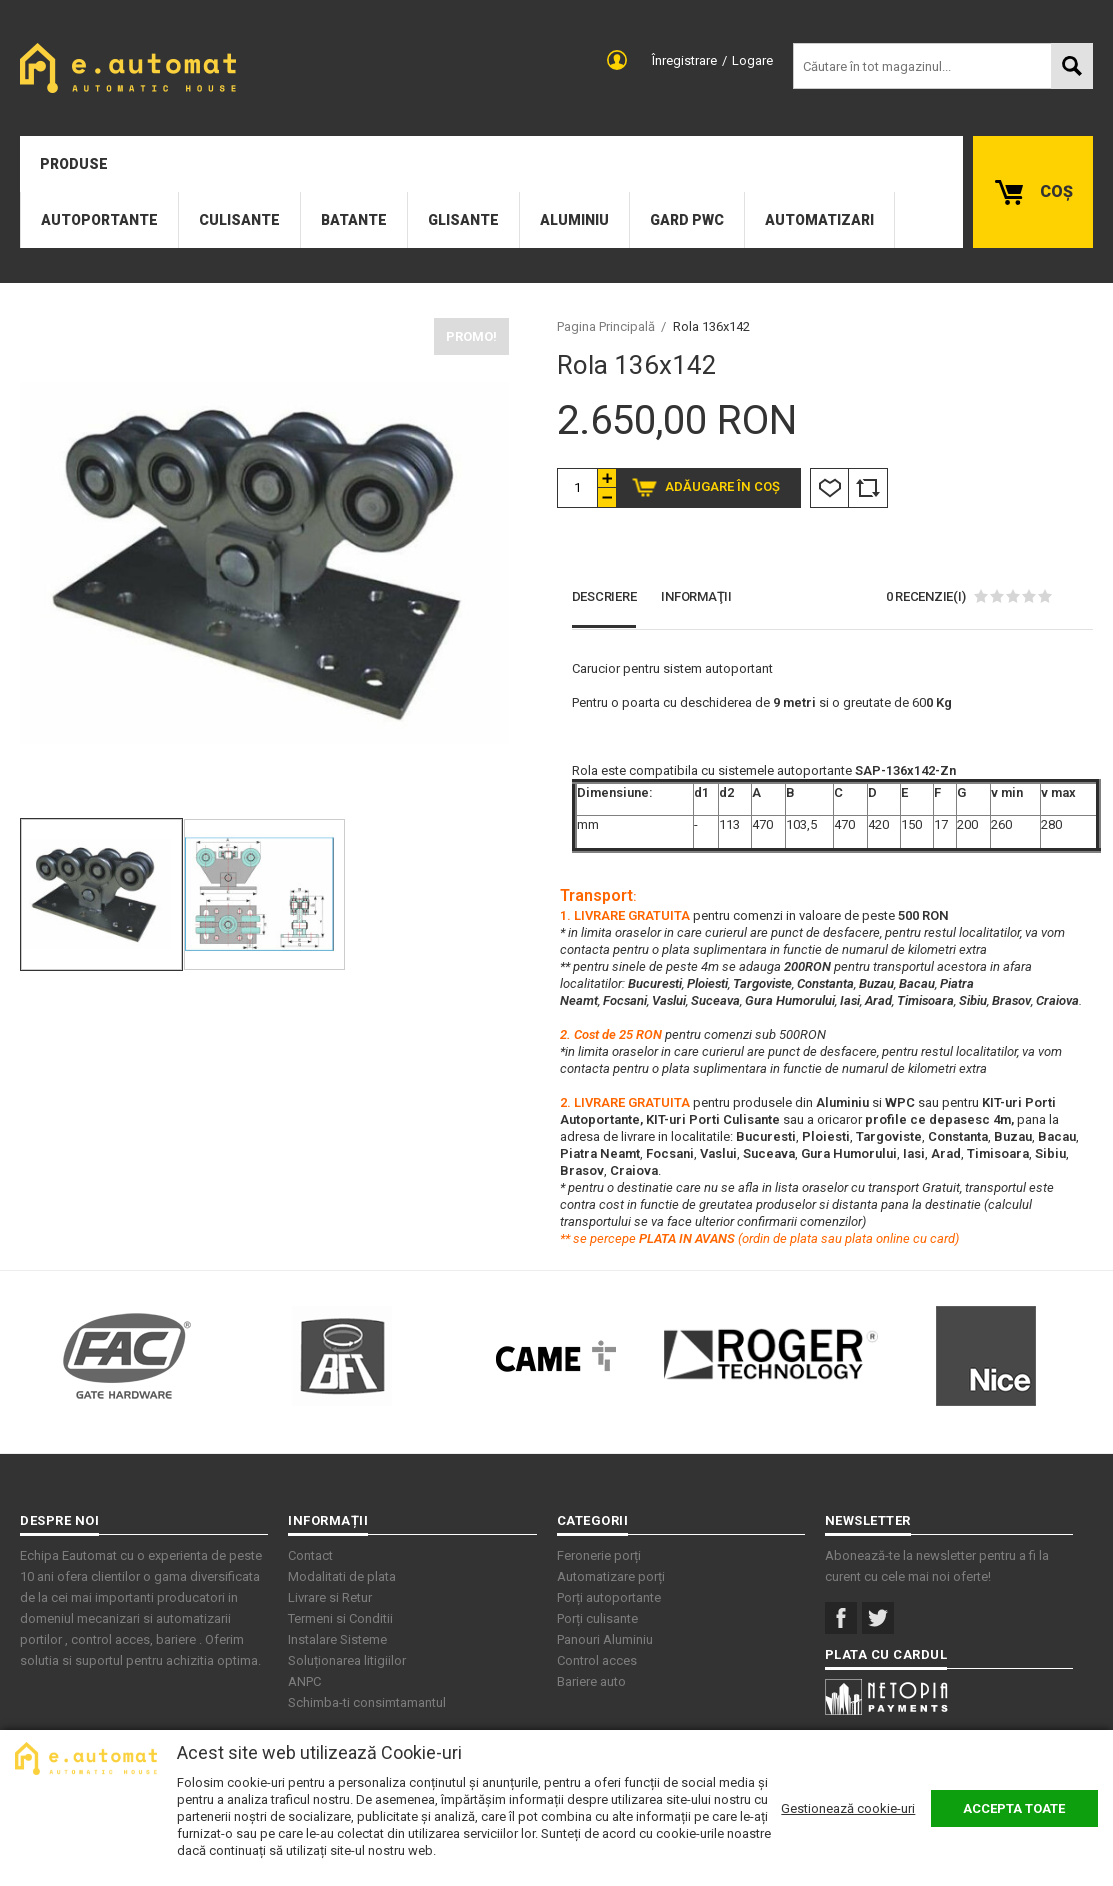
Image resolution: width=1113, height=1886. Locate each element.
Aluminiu (574, 220)
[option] (264, 562)
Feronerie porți (599, 1555)
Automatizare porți (611, 1576)
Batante (354, 220)
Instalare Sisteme (337, 1639)
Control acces (597, 1660)
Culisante (239, 220)
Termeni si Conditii (340, 1618)
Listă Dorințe (829, 488)
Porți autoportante (609, 1597)
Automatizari (819, 220)
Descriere (604, 596)
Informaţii (696, 596)
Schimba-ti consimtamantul (367, 1702)
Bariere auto (591, 1681)
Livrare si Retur (330, 1597)
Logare (752, 60)
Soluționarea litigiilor (347, 1660)
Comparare (868, 488)
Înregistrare (684, 60)
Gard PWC (687, 220)
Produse (74, 164)
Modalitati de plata (342, 1576)
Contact (310, 1555)
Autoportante (99, 220)
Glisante (463, 220)
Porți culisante (597, 1618)
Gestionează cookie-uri (848, 1808)
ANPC (304, 1681)
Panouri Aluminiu (605, 1639)
